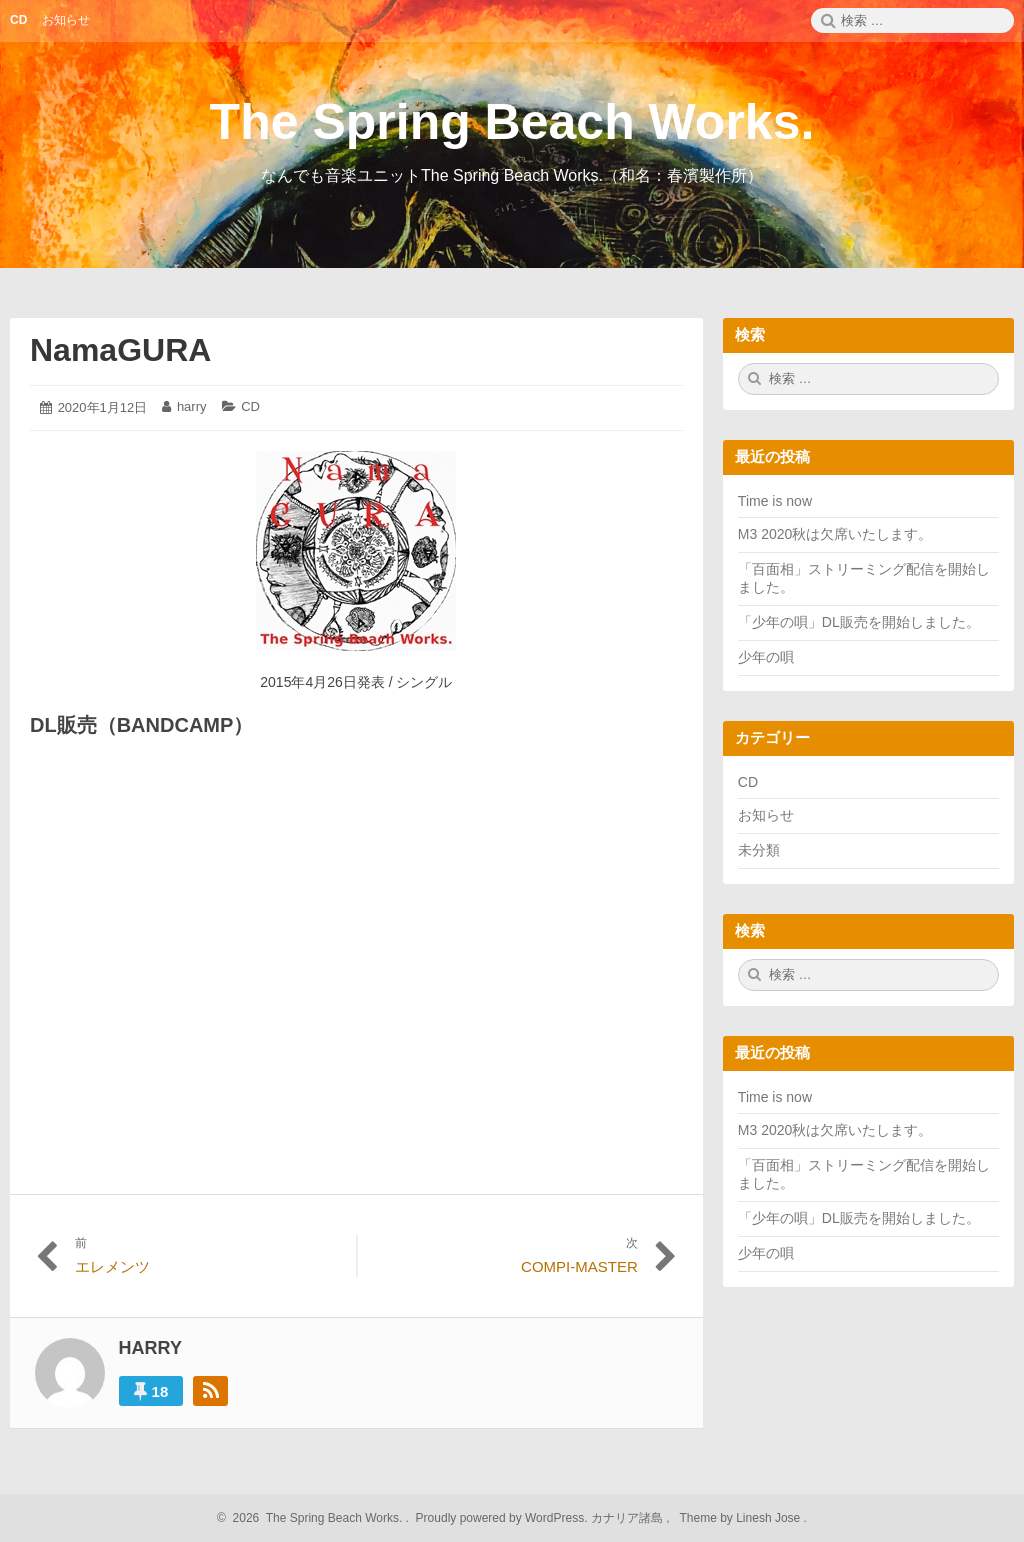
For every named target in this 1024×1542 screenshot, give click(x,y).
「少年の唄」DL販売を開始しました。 (859, 622)
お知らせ (766, 815)
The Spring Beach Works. (512, 122)
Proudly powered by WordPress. (501, 1518)
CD (250, 406)
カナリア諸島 (628, 1518)
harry (192, 406)
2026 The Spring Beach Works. (314, 1518)
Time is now (775, 501)
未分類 (759, 850)
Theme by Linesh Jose (741, 1518)
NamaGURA (120, 350)
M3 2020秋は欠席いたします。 (835, 534)
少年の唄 (766, 657)
